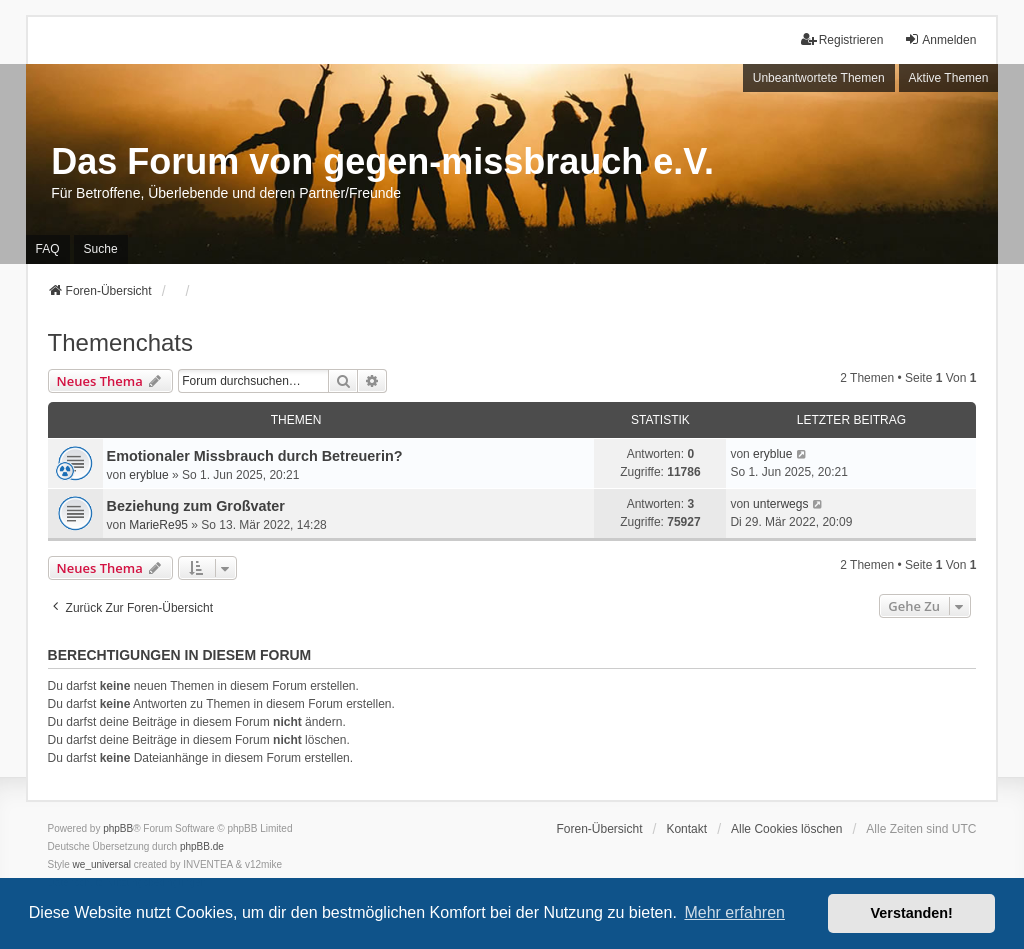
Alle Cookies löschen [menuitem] (786, 829)
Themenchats (120, 342)
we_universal (102, 864)
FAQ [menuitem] (48, 249)
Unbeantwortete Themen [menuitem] (819, 78)
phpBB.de (202, 846)
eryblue (148, 475)
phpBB (118, 828)
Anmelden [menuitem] (940, 39)
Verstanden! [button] (912, 913)
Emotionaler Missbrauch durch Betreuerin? (255, 456)
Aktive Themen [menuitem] (949, 78)
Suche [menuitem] (101, 249)
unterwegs (780, 504)
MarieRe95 (158, 525)
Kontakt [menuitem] (686, 829)
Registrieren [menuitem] (842, 39)
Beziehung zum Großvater (196, 506)
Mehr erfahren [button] (734, 912)
